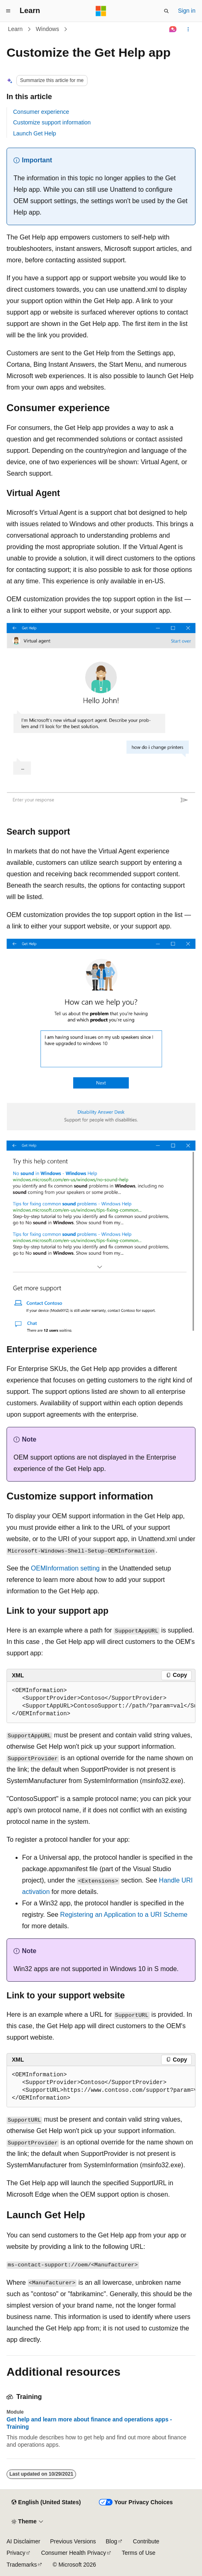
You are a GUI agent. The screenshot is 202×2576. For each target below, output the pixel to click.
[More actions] (188, 29)
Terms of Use (138, 2552)
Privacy (16, 2552)
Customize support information (52, 122)
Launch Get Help (34, 133)
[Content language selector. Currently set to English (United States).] (46, 2502)
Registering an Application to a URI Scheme (123, 1914)
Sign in (186, 10)
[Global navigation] (8, 11)
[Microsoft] (101, 11)
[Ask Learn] (173, 29)
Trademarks (22, 2564)
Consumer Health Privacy (73, 2552)
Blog (111, 2541)
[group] (101, 1702)
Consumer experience (41, 112)
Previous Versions (73, 2541)
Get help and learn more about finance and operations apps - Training (89, 2423)
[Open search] (166, 11)
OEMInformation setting (65, 1568)
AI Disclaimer (23, 2541)
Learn (15, 29)
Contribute (146, 2541)
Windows (47, 29)
